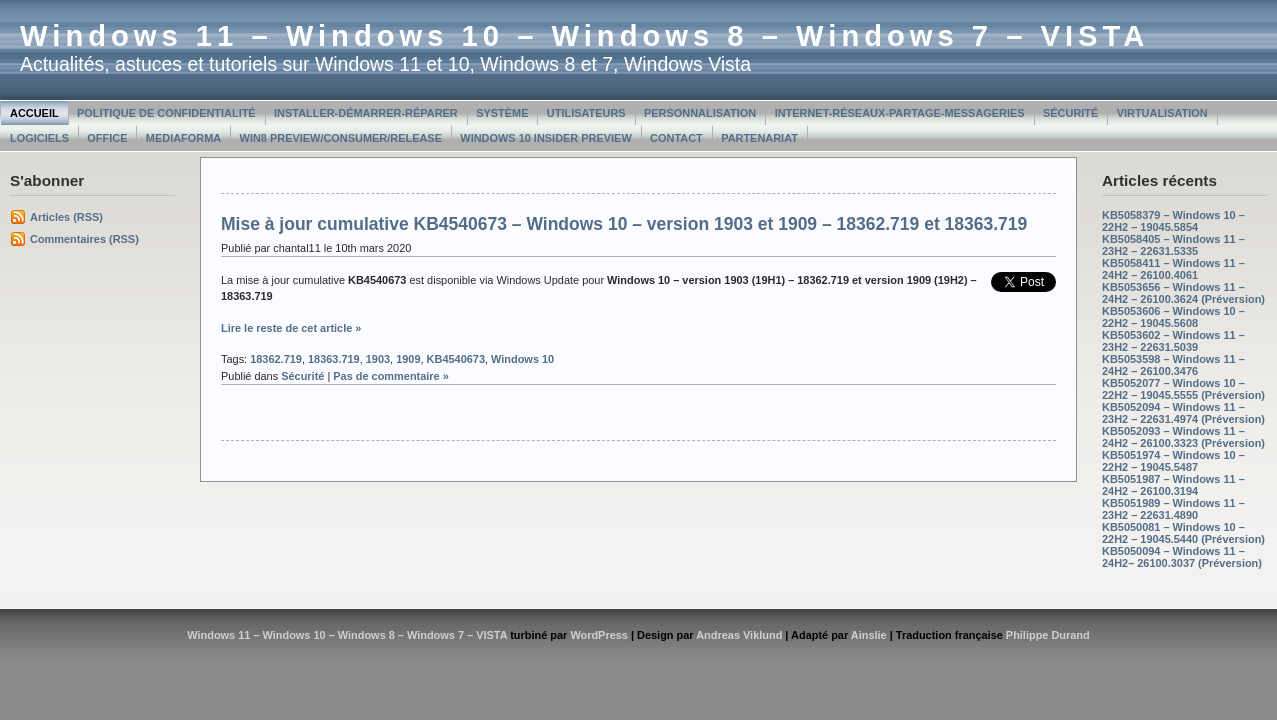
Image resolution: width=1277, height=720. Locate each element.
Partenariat (759, 138)
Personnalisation (700, 113)
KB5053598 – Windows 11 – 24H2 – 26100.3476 (1173, 365)
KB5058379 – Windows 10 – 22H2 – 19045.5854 (1173, 221)
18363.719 (334, 359)
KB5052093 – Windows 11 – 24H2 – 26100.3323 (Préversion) (1183, 437)
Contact (676, 138)
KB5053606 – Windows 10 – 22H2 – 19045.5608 (1173, 317)
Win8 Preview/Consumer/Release (341, 138)
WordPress (599, 635)
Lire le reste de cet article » (291, 328)
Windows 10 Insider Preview (545, 138)
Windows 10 (522, 359)
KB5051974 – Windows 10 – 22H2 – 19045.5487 (1173, 461)
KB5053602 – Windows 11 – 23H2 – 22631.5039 (1173, 341)
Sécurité (1070, 113)
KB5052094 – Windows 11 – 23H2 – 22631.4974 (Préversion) (1183, 413)
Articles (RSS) (66, 217)
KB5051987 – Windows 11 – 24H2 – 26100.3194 (1173, 485)
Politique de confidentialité (166, 113)
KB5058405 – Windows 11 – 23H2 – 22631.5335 (1173, 245)
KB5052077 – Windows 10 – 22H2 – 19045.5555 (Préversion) (1183, 389)
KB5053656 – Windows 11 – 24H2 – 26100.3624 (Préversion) (1183, 293)
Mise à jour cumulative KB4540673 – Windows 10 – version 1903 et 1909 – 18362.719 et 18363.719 (624, 224)
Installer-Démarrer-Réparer (366, 113)
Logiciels (39, 138)
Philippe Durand (1048, 635)
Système (502, 113)
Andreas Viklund (739, 635)
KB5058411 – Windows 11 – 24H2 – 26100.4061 (1173, 269)
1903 (378, 359)
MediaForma (183, 138)
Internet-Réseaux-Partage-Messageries (900, 113)
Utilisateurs (586, 113)
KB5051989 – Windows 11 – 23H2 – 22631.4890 (1173, 509)
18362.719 (276, 359)
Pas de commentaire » (391, 376)
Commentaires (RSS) (84, 239)
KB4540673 (456, 359)
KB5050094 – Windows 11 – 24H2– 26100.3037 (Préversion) (1182, 557)
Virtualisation (1162, 113)
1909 (408, 359)
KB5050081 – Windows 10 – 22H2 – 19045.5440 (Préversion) (1183, 533)
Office (107, 138)
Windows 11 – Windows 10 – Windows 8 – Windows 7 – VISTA (584, 36)
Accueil (34, 113)
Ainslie (869, 635)
